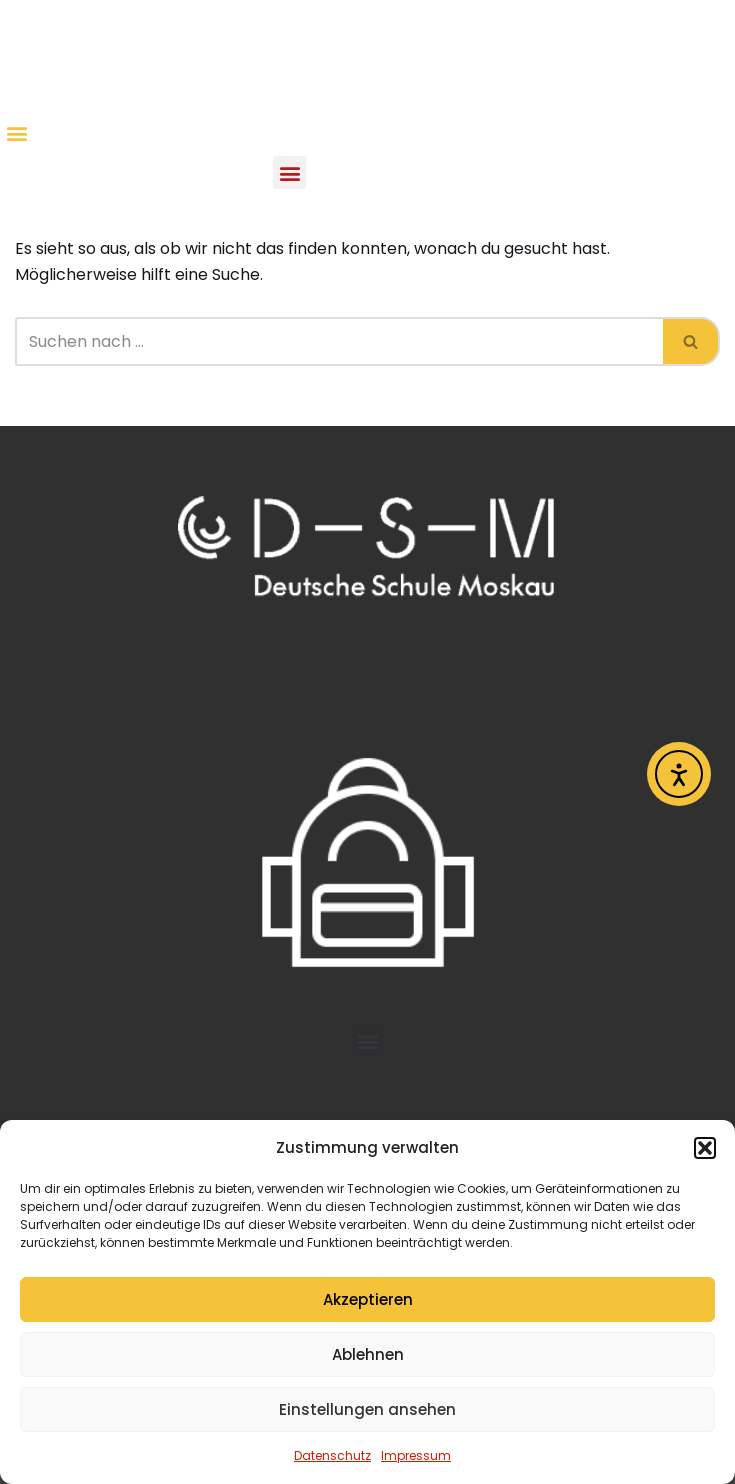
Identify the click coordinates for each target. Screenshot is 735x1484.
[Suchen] (339, 341)
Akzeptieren (368, 1299)
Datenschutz (332, 1455)
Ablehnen (368, 1354)
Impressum (416, 1455)
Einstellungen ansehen (367, 1409)
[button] (705, 1148)
